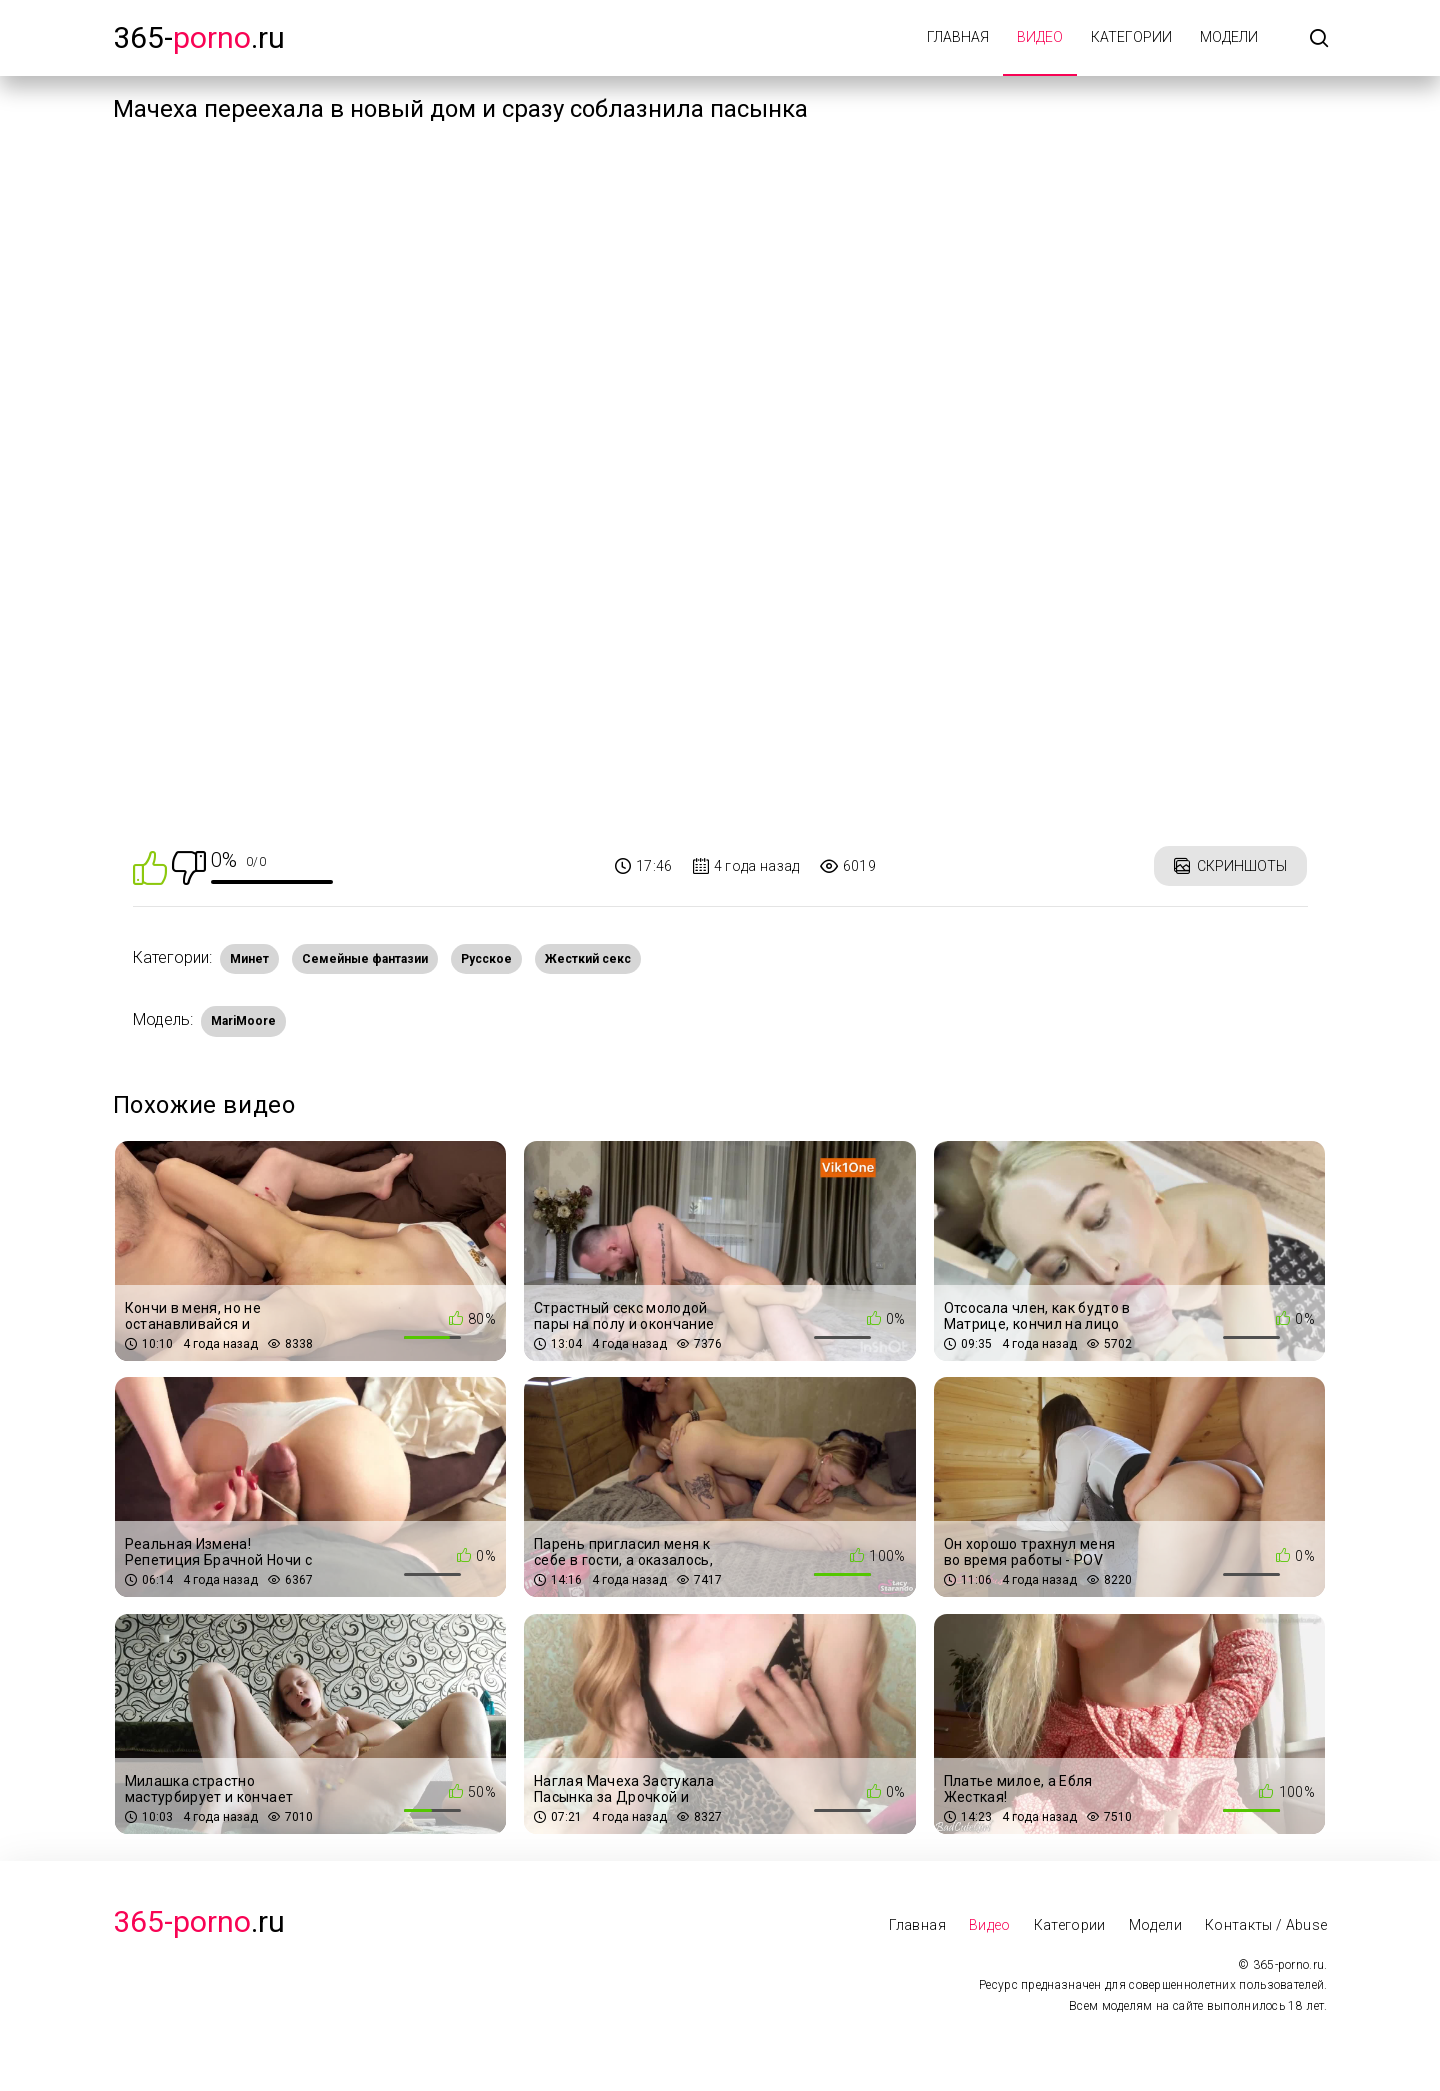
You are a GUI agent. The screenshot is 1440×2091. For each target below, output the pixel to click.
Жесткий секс (588, 959)
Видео (1040, 37)
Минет (249, 959)
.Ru (199, 1921)
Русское (486, 959)
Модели (1229, 37)
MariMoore (243, 1021)
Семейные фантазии (365, 959)
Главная (958, 37)
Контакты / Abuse (1266, 1925)
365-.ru (199, 37)
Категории (1131, 37)
